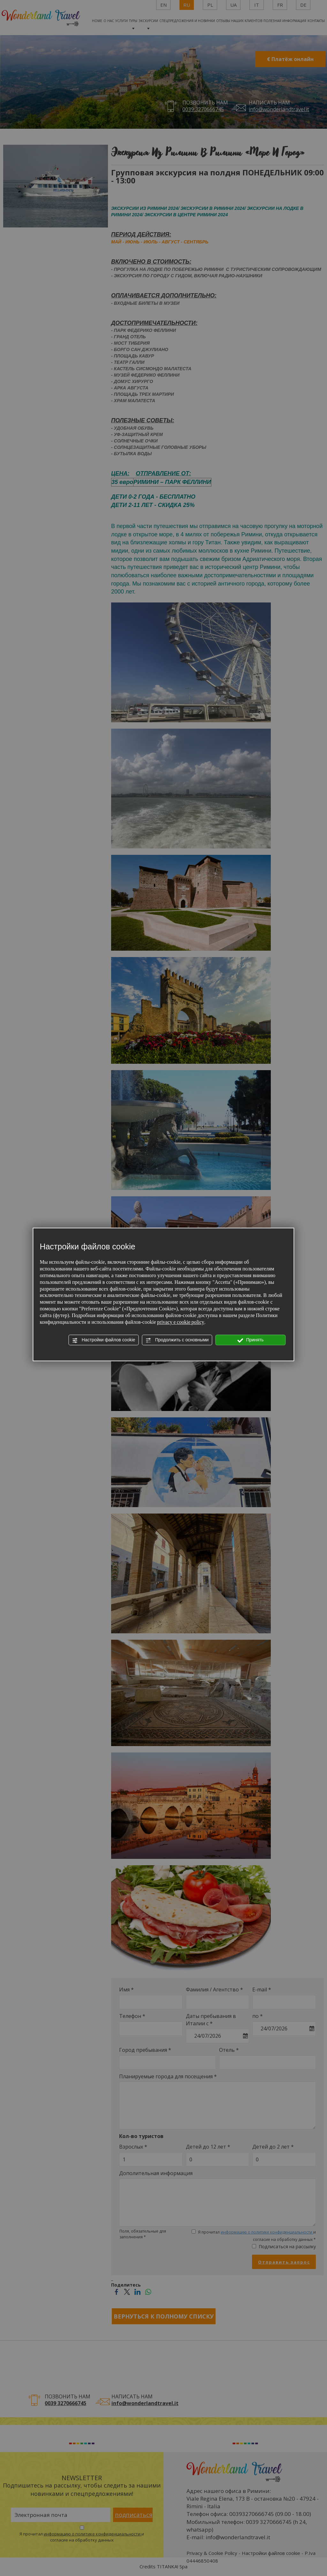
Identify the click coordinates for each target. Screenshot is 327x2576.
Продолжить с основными (177, 1340)
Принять (251, 1340)
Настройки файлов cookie (103, 1340)
